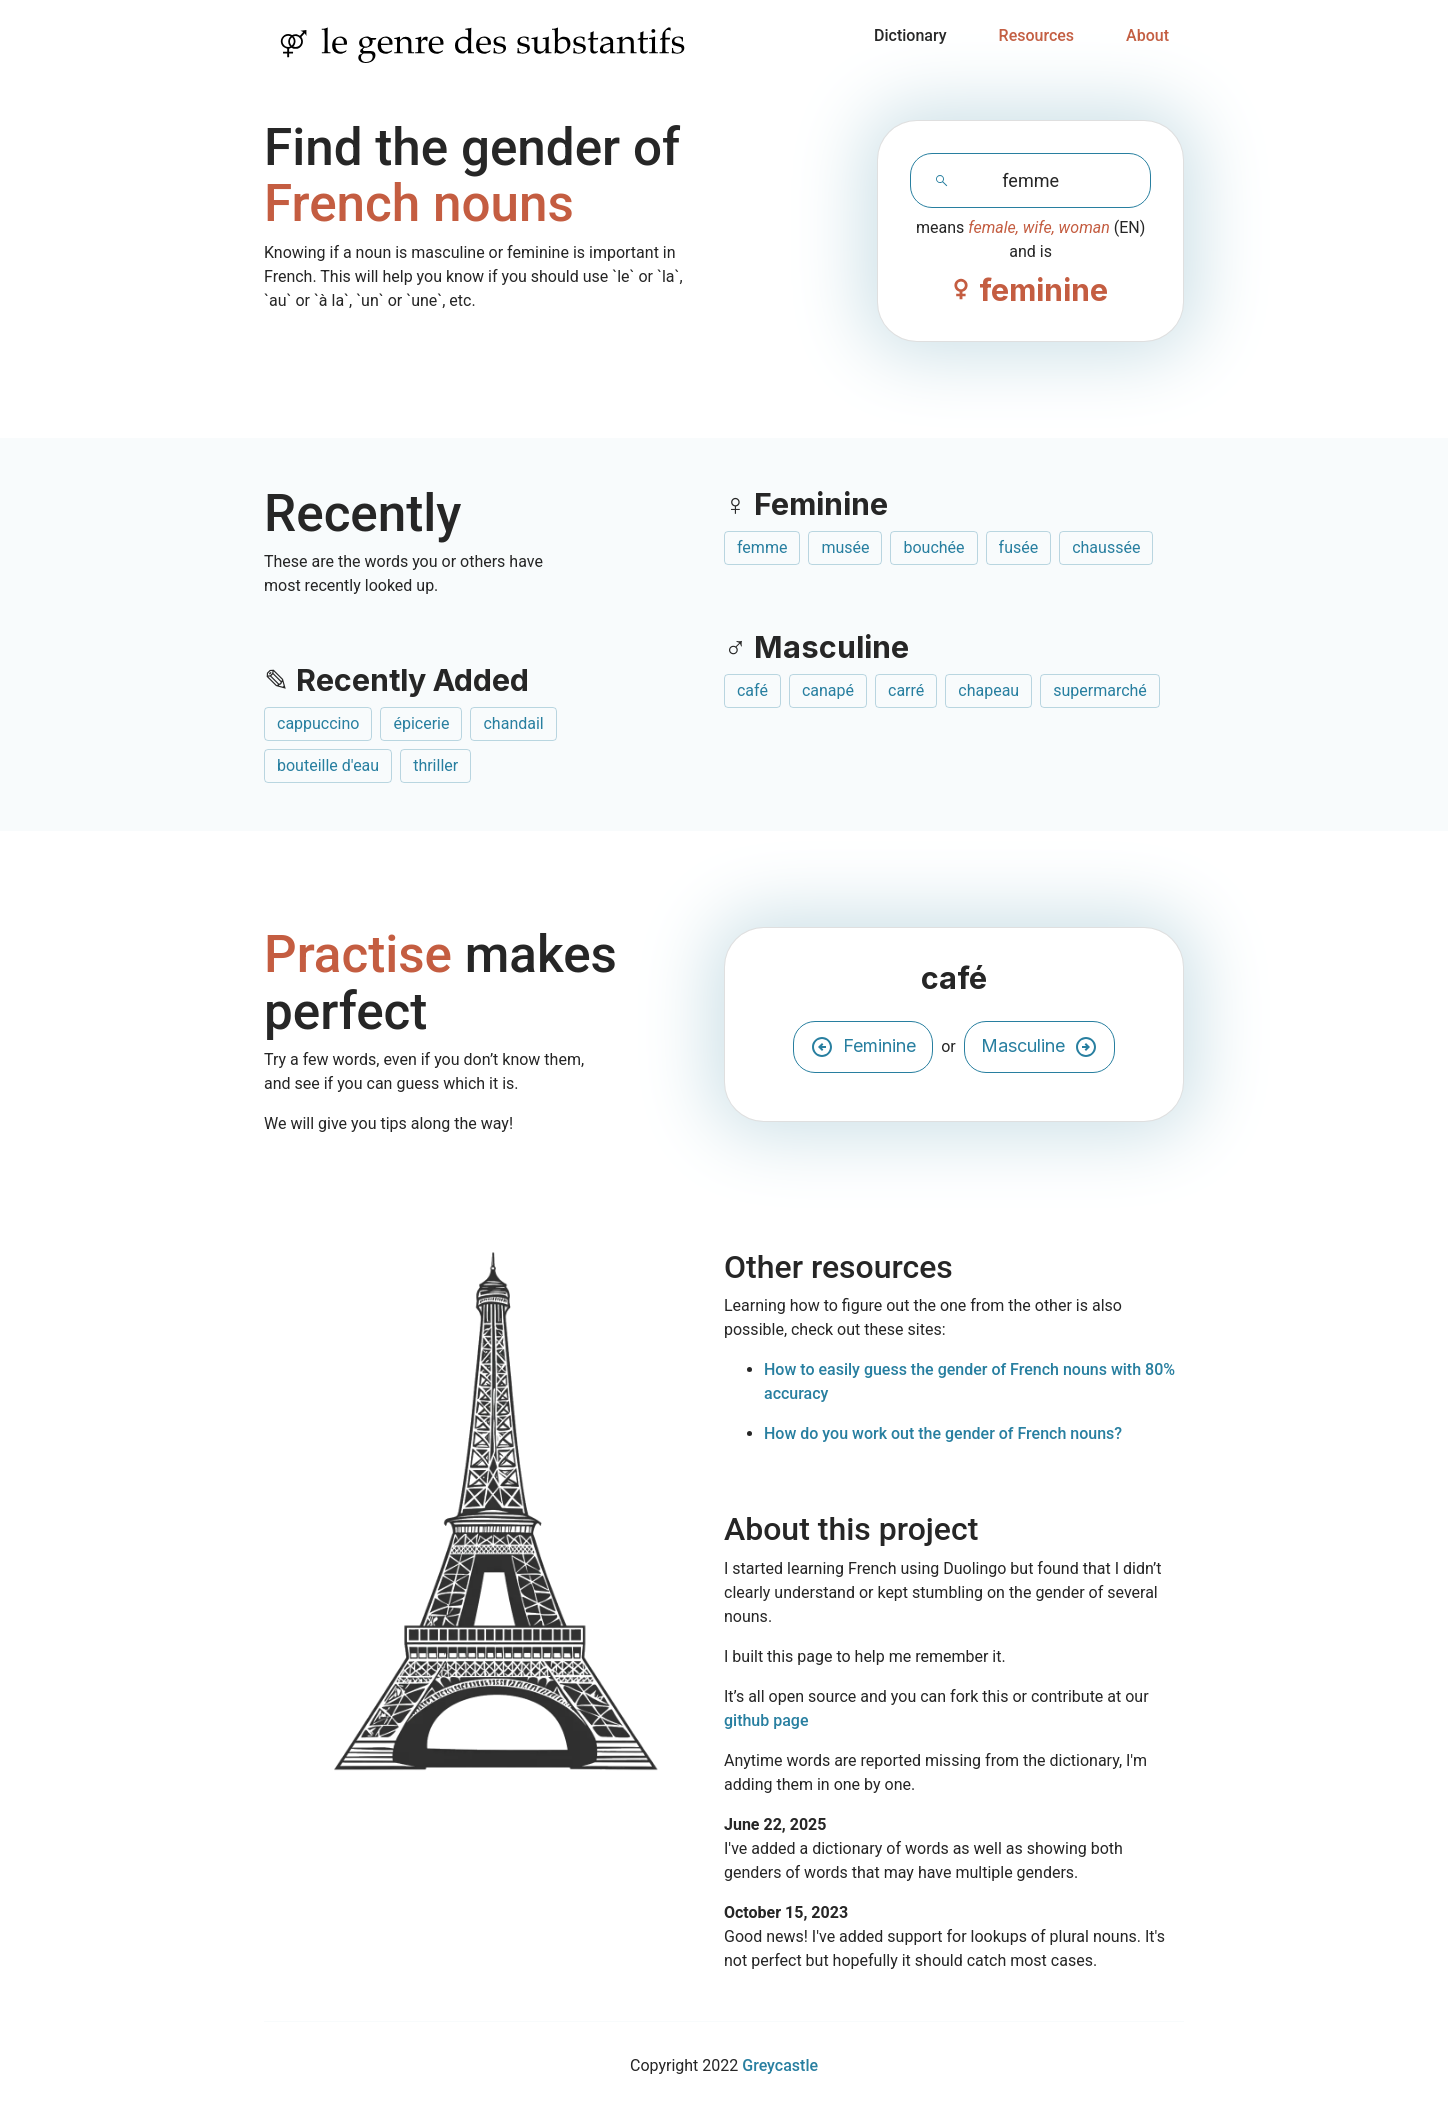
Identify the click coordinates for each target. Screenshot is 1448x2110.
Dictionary (910, 35)
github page (766, 1720)
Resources (1037, 35)
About (1147, 35)
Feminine (863, 1047)
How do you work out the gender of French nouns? (943, 1433)
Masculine (1039, 1047)
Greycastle (780, 2065)
